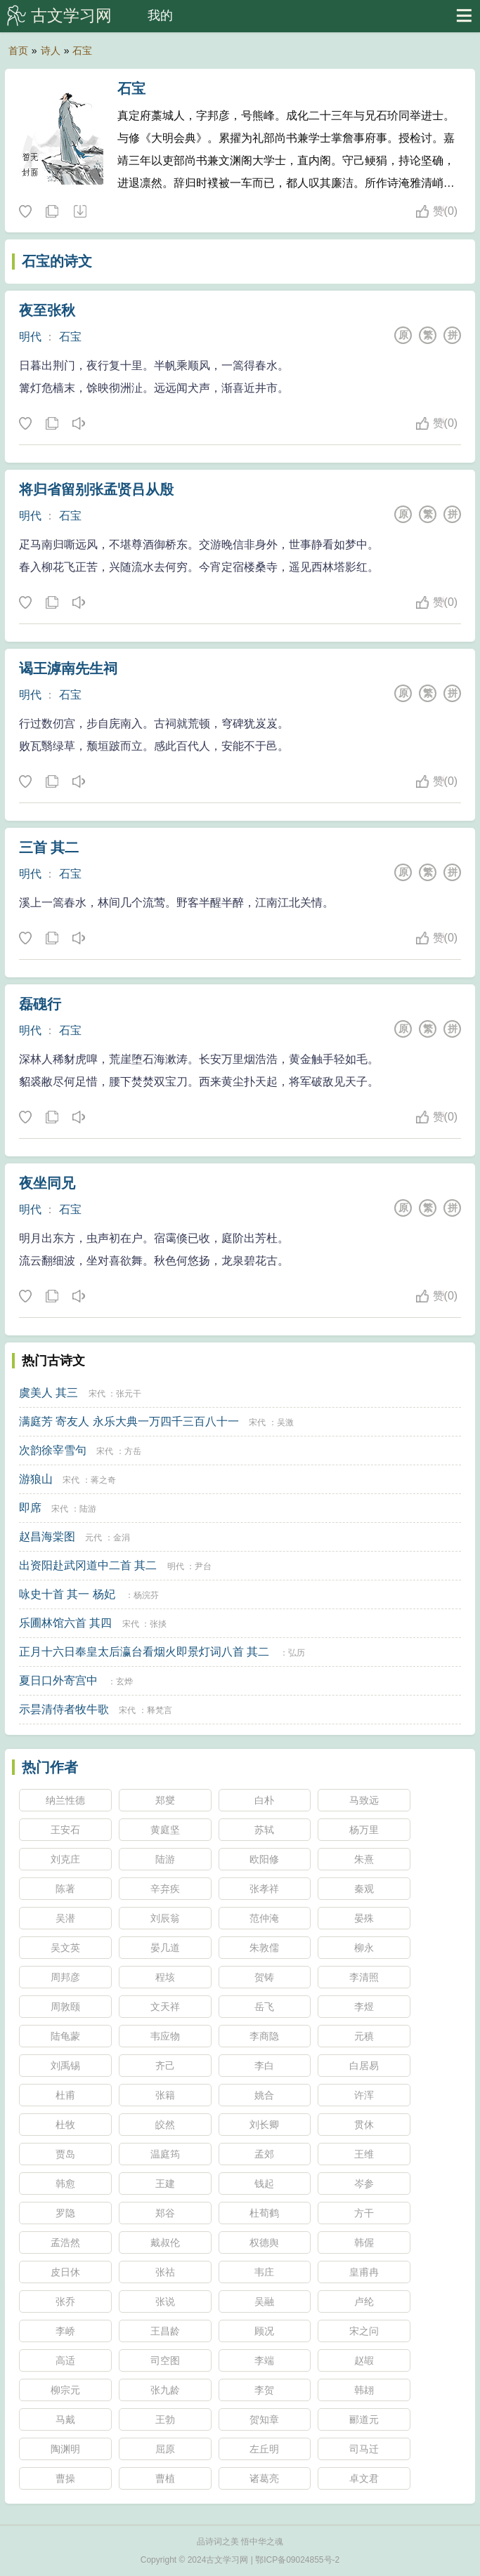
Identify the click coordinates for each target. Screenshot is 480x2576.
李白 (264, 2065)
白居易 (364, 2065)
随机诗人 (79, 212)
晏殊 (364, 1918)
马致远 (364, 1800)
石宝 (82, 50)
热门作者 (50, 1767)
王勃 (165, 2419)
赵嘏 (364, 2360)
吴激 (285, 1422)
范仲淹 (264, 1918)
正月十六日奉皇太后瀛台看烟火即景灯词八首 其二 (144, 1652)
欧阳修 (264, 1859)
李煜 (364, 2006)
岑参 (364, 2183)
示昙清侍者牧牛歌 (64, 1709)
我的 (160, 15)
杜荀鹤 (264, 2213)
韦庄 (264, 2272)
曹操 (65, 2478)
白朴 (264, 1800)
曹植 (165, 2478)
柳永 (364, 1947)
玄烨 (124, 1681)
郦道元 (364, 2419)
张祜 (165, 2272)
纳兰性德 (65, 1800)
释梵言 (159, 1710)
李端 (264, 2360)
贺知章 (264, 2419)
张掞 (158, 1624)
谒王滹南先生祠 (68, 668)
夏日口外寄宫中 (58, 1680)
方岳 (132, 1451)
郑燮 (165, 1800)
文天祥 (165, 2006)
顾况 (264, 2331)
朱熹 (364, 1859)
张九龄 (165, 2390)
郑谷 (165, 2213)
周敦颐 (65, 2006)
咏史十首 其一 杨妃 (67, 1594)
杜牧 (65, 2124)
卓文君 (364, 2478)
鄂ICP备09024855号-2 (297, 2560)
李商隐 (264, 2036)
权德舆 (264, 2242)
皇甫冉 (364, 2272)
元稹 (364, 2036)
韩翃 (364, 2390)
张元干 (128, 1394)
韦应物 (165, 2036)
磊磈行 (40, 1004)
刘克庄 (65, 1859)
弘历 (296, 1653)
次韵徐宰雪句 (52, 1450)
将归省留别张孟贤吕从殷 (96, 489)
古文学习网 (71, 15)
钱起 (264, 2183)
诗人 (50, 50)
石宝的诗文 (57, 261)
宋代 (97, 1394)
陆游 (87, 1509)
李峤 (65, 2331)
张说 (165, 2301)
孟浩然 (65, 2242)
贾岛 (65, 2154)
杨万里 (364, 1829)
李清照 (364, 1977)
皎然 (165, 2124)
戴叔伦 (165, 2242)
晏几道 (165, 1947)
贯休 (364, 2124)
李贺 (264, 2390)
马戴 (65, 2419)
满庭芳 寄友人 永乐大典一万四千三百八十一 (129, 1421)
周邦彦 (65, 1977)
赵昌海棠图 (47, 1537)
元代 (93, 1538)
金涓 (121, 1538)
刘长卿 (264, 2124)
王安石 (65, 1829)
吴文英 (65, 1947)
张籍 (165, 2095)
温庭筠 (165, 2154)
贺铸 (264, 1977)
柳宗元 (65, 2390)
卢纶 (364, 2301)
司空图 (165, 2360)
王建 (165, 2183)
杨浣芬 (146, 1595)
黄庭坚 (165, 1829)
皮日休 (65, 2272)
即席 (30, 1508)
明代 (30, 337)
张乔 (65, 2301)
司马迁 (364, 2449)
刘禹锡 (65, 2065)
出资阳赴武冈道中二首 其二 (88, 1565)
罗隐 (65, 2213)
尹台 (203, 1566)
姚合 (264, 2095)
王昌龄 (165, 2331)
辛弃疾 (165, 1888)
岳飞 (264, 2006)
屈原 (165, 2449)
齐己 (165, 2065)
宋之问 (364, 2331)
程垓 (165, 1977)
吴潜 (65, 1918)
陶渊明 (65, 2449)
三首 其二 (49, 847)
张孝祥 (264, 1888)
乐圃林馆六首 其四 (65, 1623)
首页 (18, 50)
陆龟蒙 (65, 2036)
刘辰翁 (165, 1918)
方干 (364, 2213)
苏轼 (264, 1829)
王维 (364, 2154)
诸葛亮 (264, 2478)
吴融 (264, 2301)
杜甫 (65, 2095)
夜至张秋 (47, 310)
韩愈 (65, 2183)
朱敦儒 (264, 1947)
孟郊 (264, 2154)
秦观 (364, 1888)
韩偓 (364, 2242)
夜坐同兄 (47, 1183)
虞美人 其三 (48, 1393)
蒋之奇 (103, 1480)
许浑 (364, 2095)
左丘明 (264, 2449)
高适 (65, 2360)
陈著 (65, 1888)
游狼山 (36, 1479)
